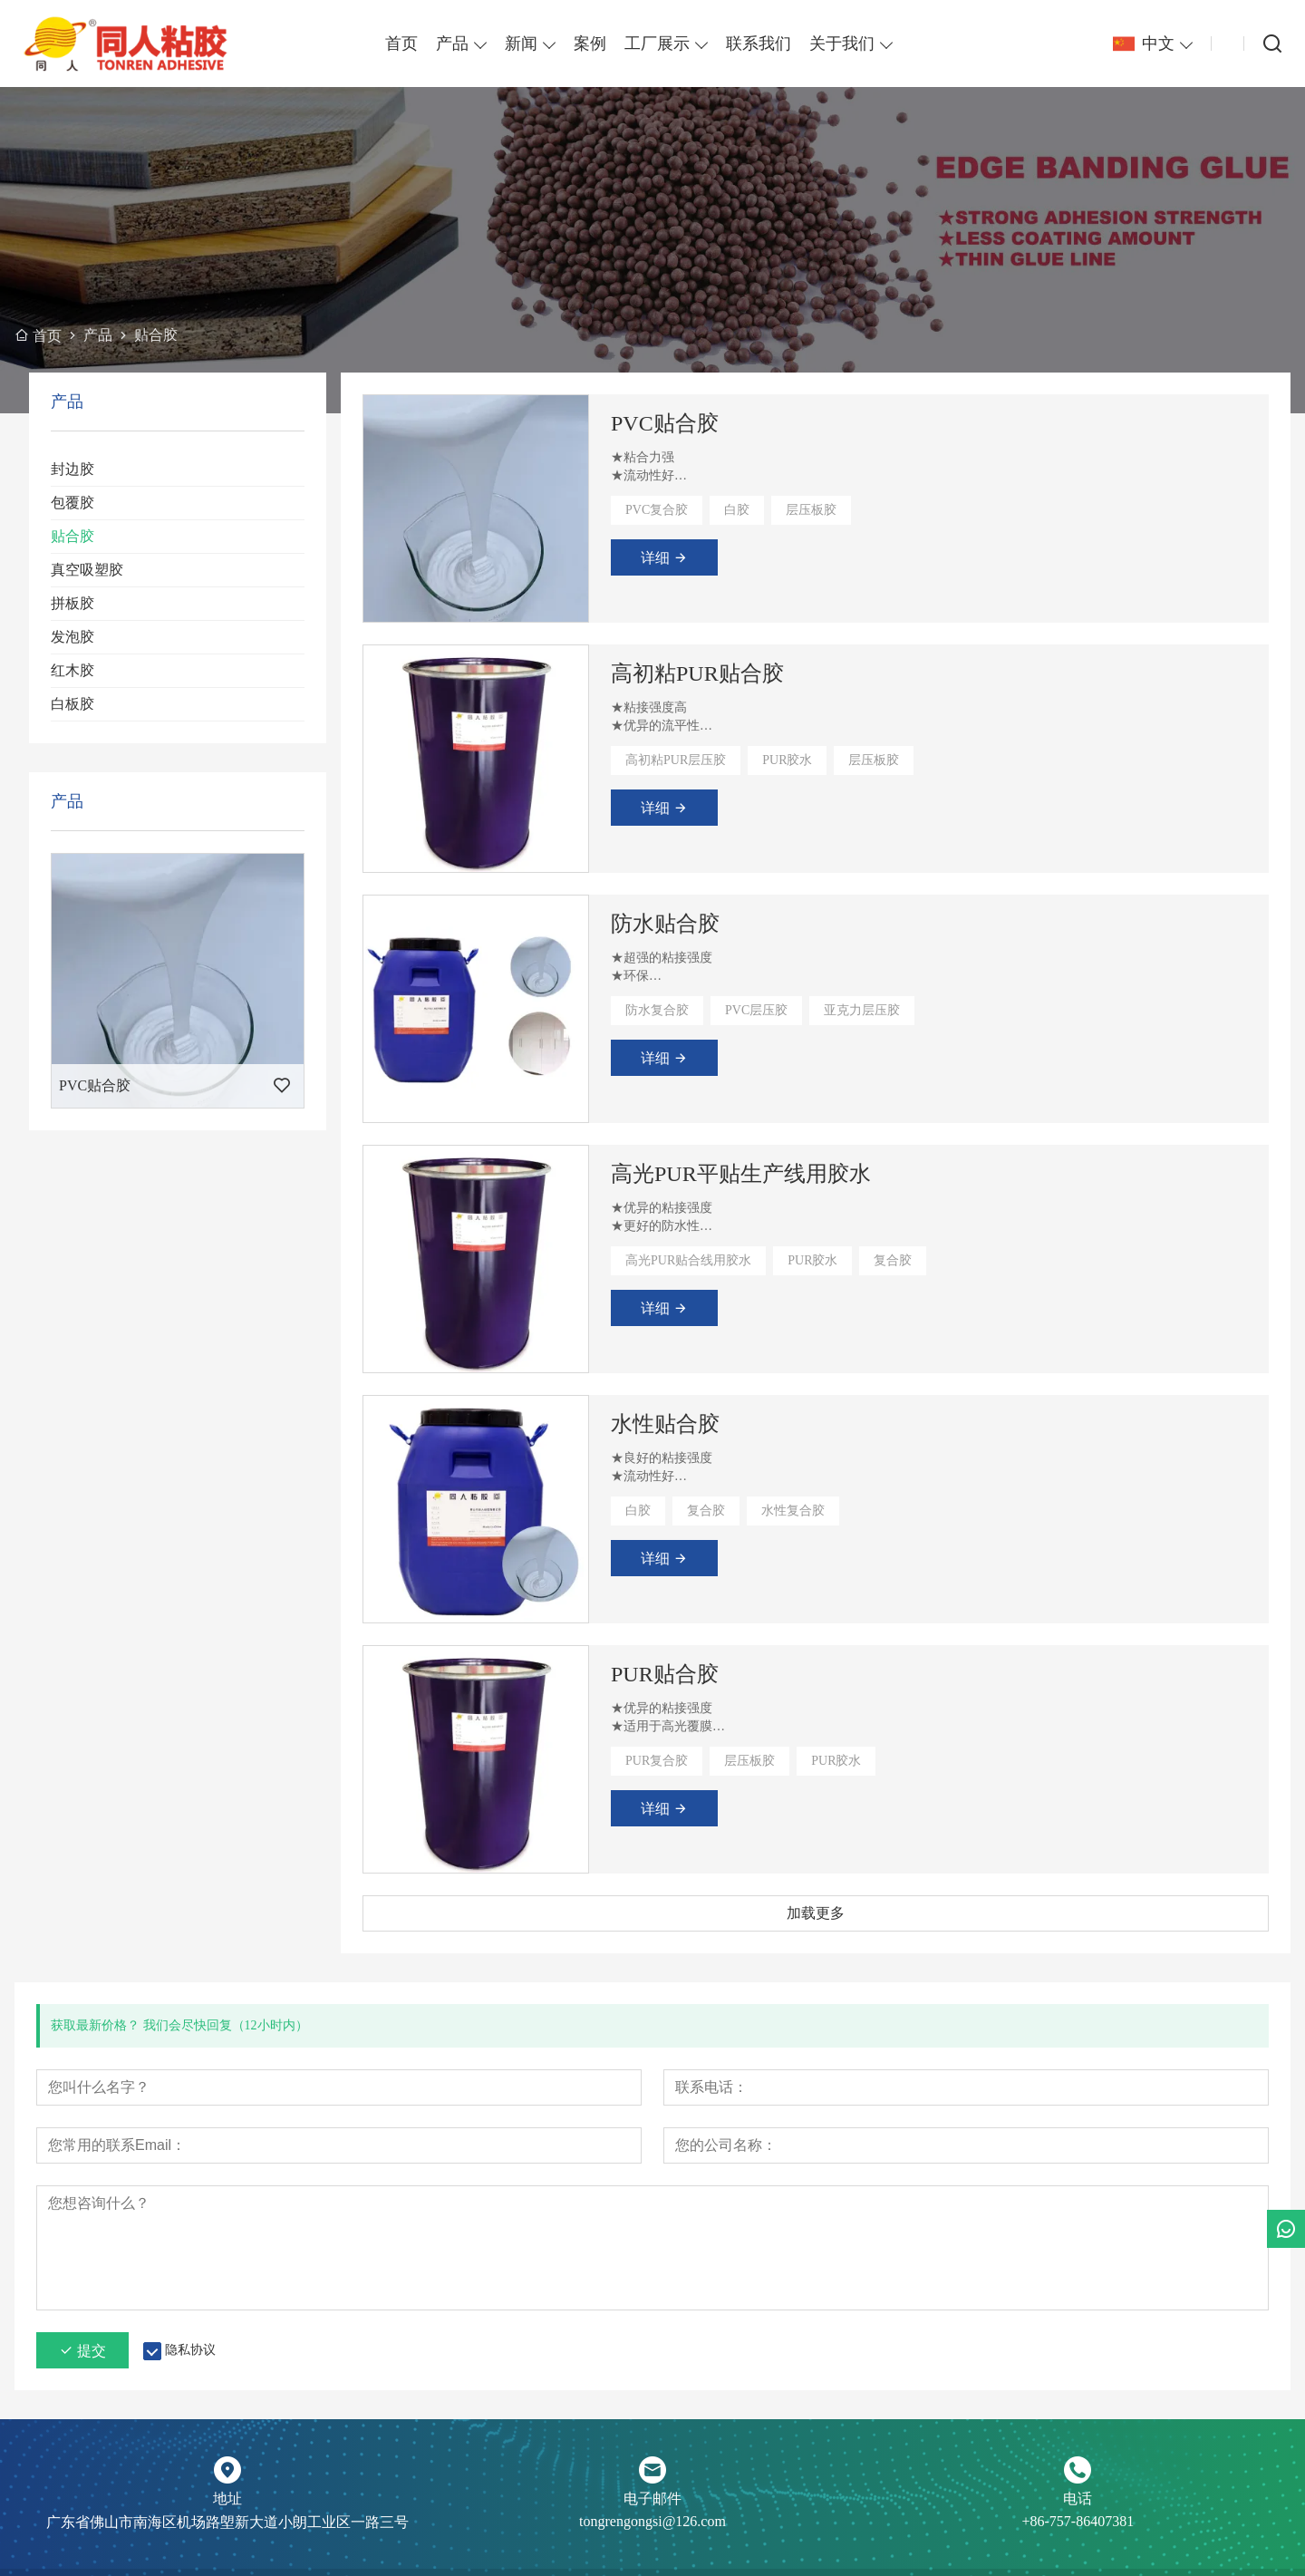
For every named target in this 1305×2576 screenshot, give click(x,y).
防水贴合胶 (665, 923)
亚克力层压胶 (862, 1010)
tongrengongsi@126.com (652, 2521)
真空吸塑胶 (87, 569)
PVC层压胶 (756, 1010)
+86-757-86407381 (1077, 2521)
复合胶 (893, 1260)
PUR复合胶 (656, 1760)
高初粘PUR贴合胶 (697, 673)
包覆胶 (72, 502)
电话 (1077, 2498)
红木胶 (72, 670)
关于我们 (842, 43)
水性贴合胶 (665, 1424)
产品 (452, 43)
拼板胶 (72, 603)
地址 (227, 2498)
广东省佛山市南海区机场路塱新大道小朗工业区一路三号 (227, 2522)
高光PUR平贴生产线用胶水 (741, 1174)
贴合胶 (72, 536)
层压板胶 (811, 510)
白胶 (736, 510)
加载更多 (816, 1913)
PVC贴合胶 (665, 423)
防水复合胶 (657, 1010)
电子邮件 (653, 2498)
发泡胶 (72, 636)
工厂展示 (657, 43)
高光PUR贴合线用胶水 (688, 1260)
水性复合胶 (793, 1510)
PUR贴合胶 (665, 1674)
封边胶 (72, 469)
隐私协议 (190, 2350)
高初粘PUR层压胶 (675, 760)
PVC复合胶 (656, 510)
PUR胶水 (787, 760)
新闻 (521, 43)
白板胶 (72, 704)
